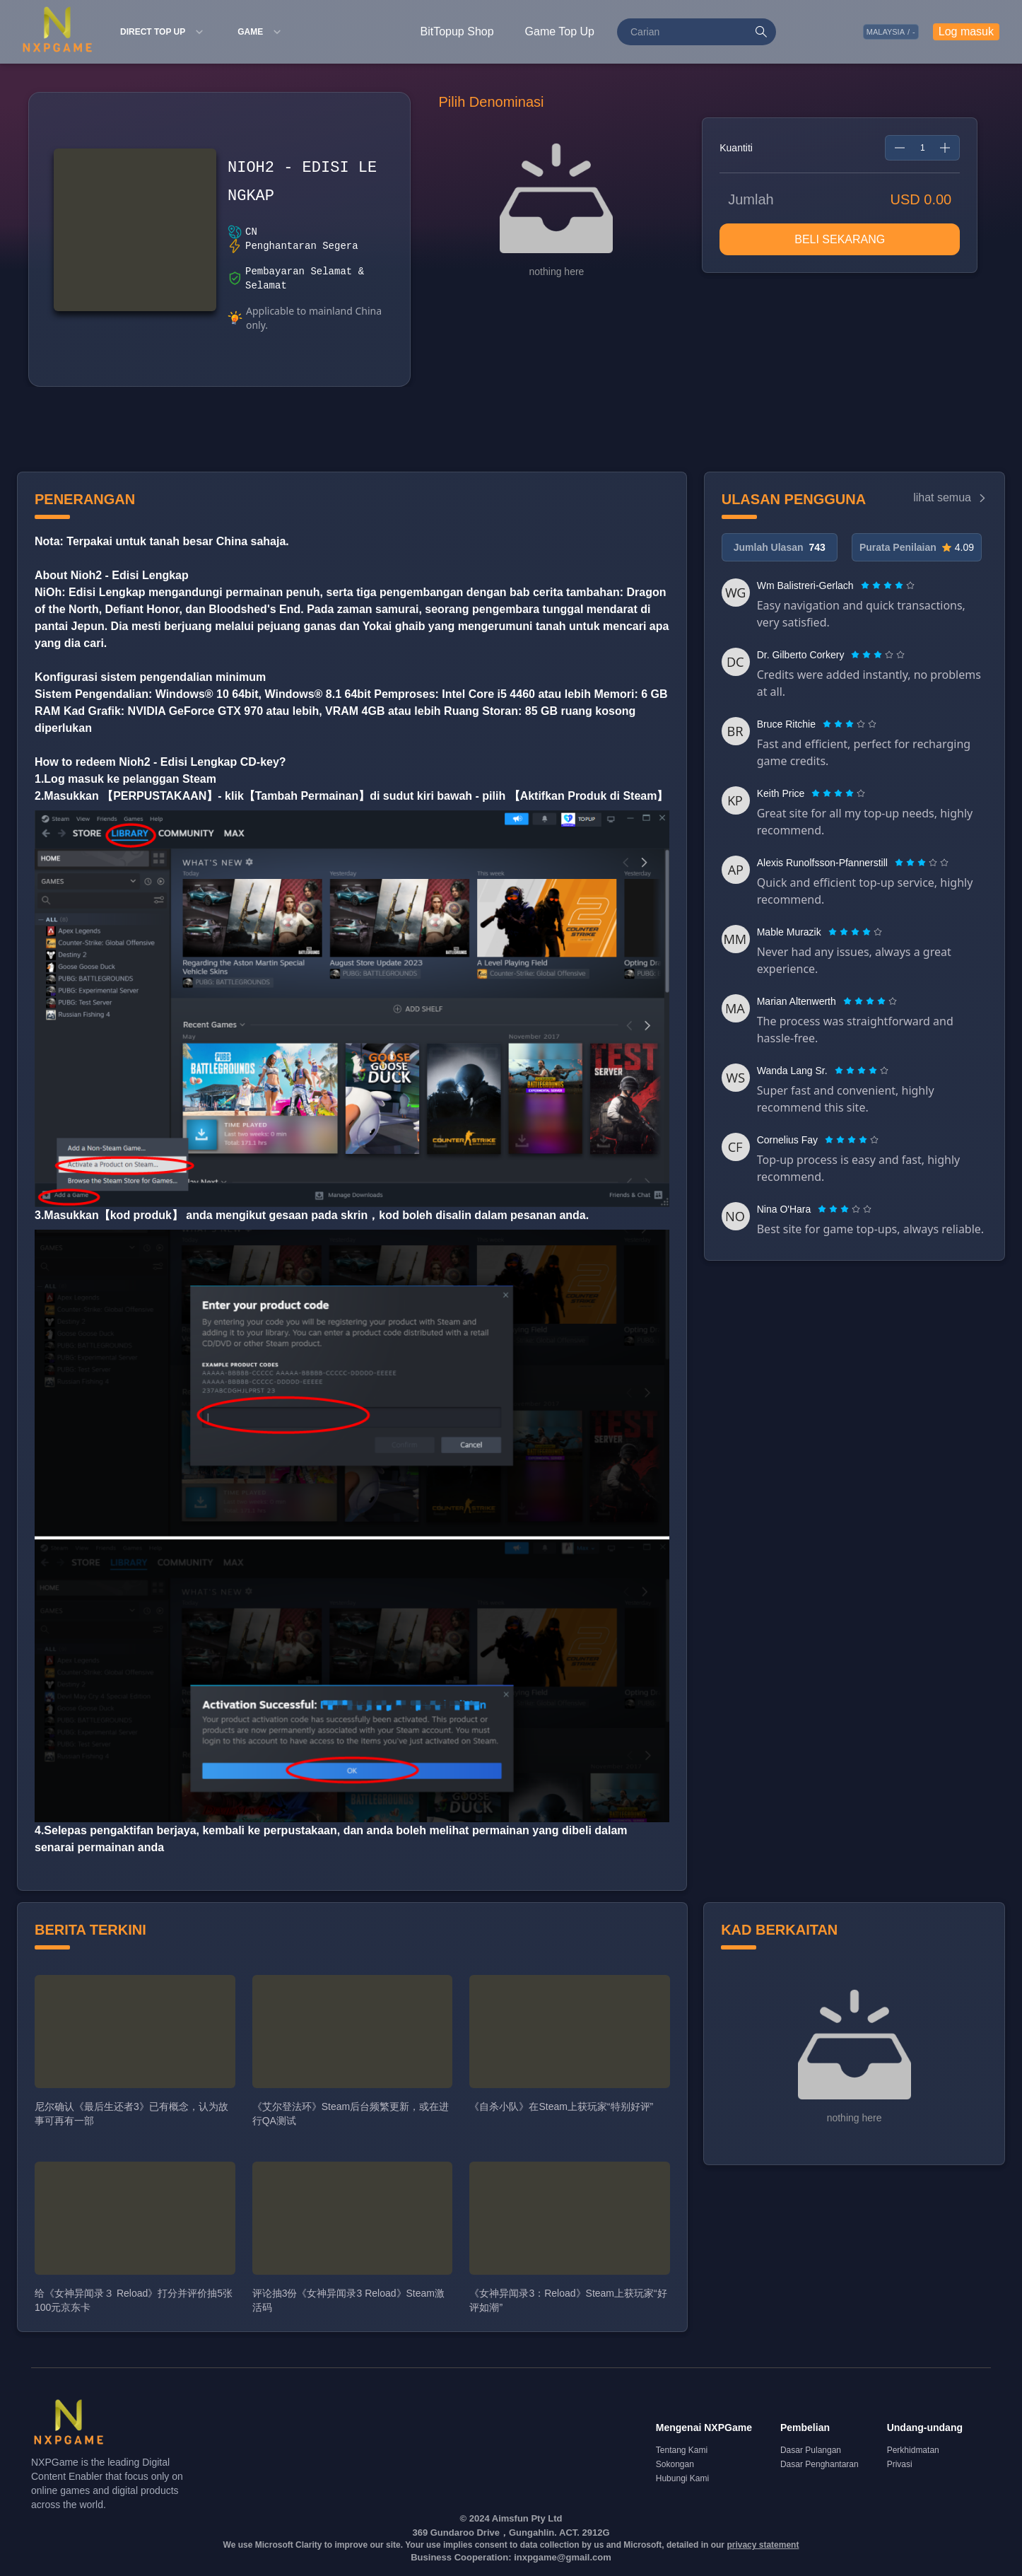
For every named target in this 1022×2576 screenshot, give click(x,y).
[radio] (866, 585)
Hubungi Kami (682, 2478)
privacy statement (763, 2545)
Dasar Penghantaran (819, 2464)
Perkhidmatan (913, 2450)
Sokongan (675, 2464)
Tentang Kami (681, 2450)
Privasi (899, 2464)
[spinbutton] (922, 148)
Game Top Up (559, 31)
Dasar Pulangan (810, 2450)
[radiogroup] (888, 585)
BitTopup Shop (457, 31)
